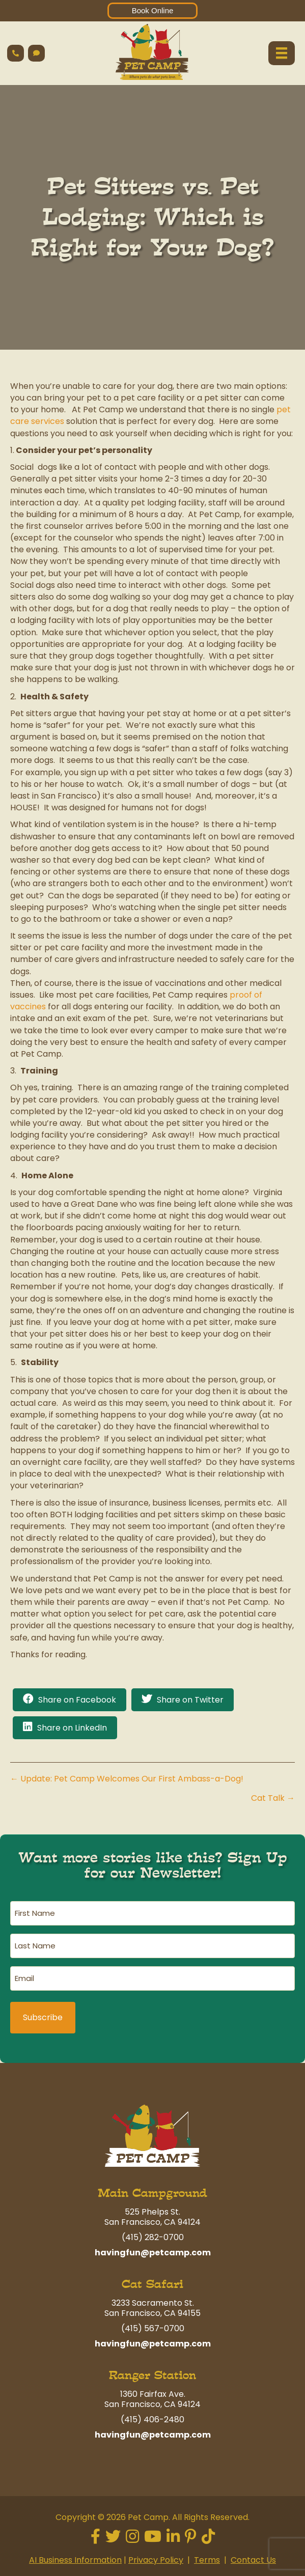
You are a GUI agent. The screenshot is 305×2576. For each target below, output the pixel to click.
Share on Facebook (77, 1700)
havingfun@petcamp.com (153, 2252)
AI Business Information (75, 2560)
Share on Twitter (190, 1700)
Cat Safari (152, 2284)
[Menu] (281, 53)
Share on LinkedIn (72, 1728)
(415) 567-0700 (152, 2328)
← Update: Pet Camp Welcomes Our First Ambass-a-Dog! (126, 1779)
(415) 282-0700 (153, 2237)
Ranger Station (152, 2375)
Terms (207, 2560)
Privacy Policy (155, 2560)
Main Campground (152, 2193)
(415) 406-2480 (152, 2419)
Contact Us (253, 2560)
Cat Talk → (273, 1798)
